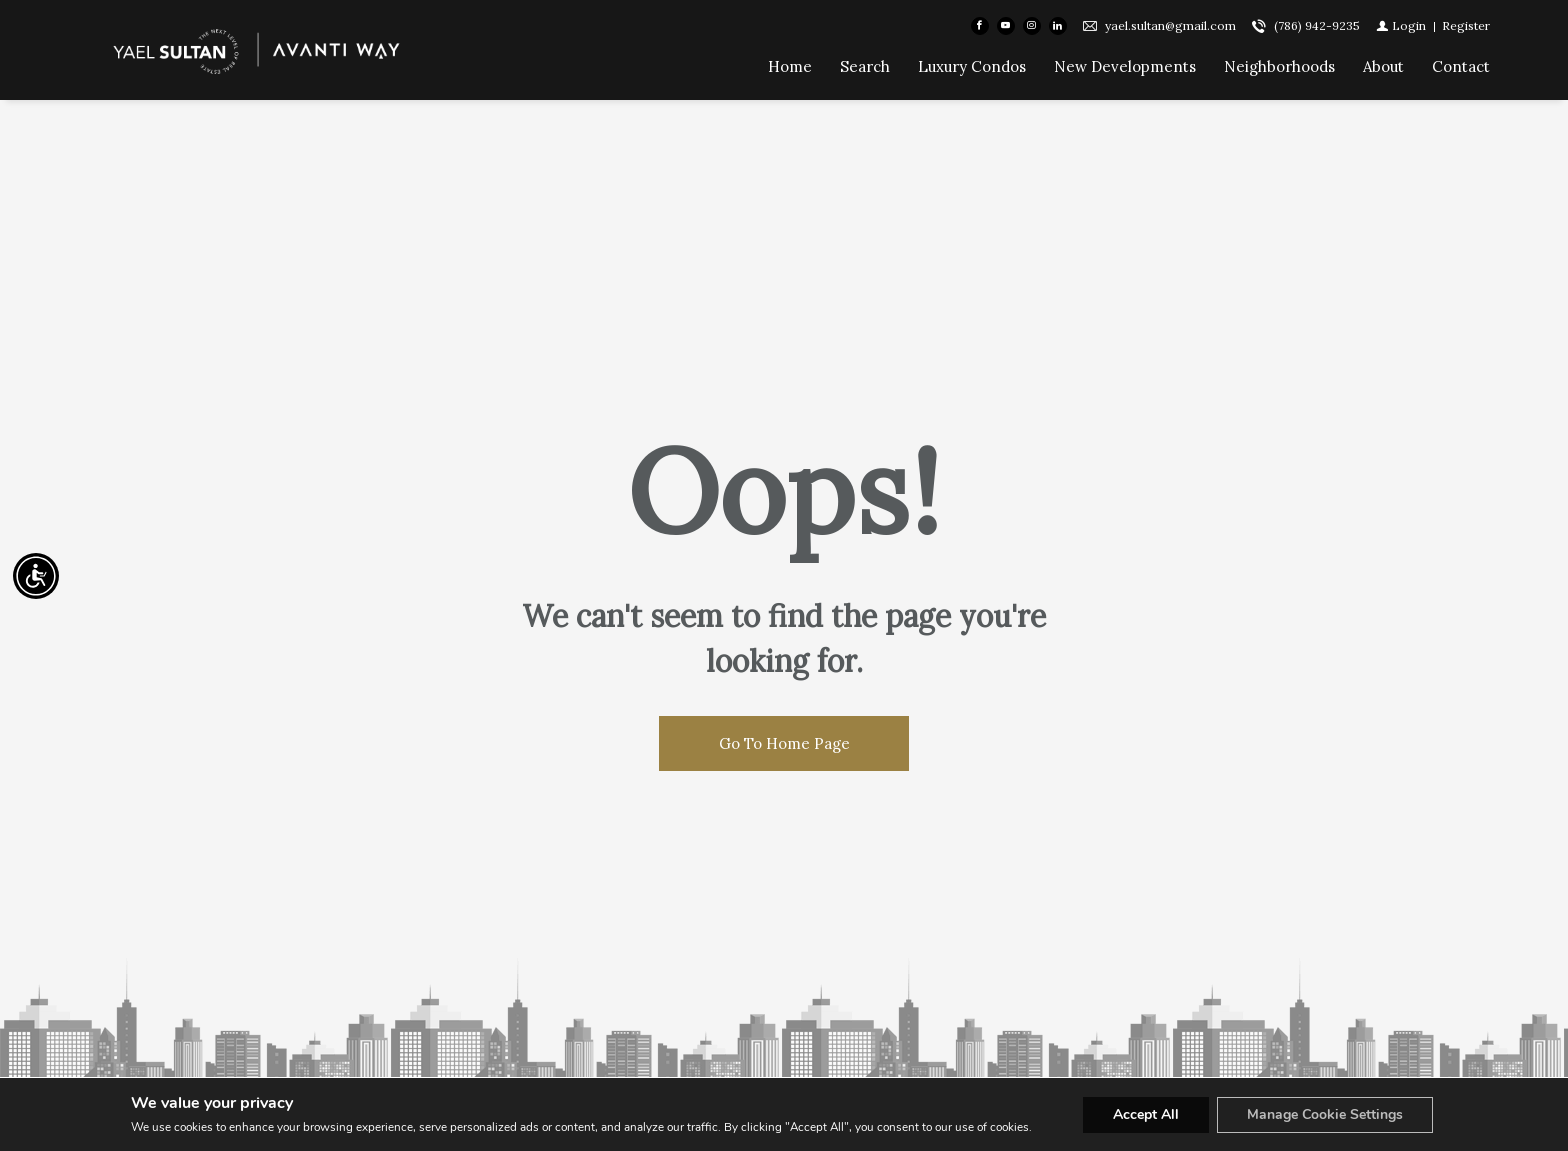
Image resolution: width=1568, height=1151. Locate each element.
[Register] (1466, 25)
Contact (1461, 66)
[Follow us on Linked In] (1058, 26)
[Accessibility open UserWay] (36, 576)
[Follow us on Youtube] (1006, 26)
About (1383, 66)
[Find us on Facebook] (980, 26)
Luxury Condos (972, 66)
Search (865, 66)
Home (790, 66)
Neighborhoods (1279, 66)
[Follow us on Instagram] (1032, 26)
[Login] (1401, 25)
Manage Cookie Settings (1325, 1114)
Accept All (1146, 1114)
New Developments (1125, 66)
